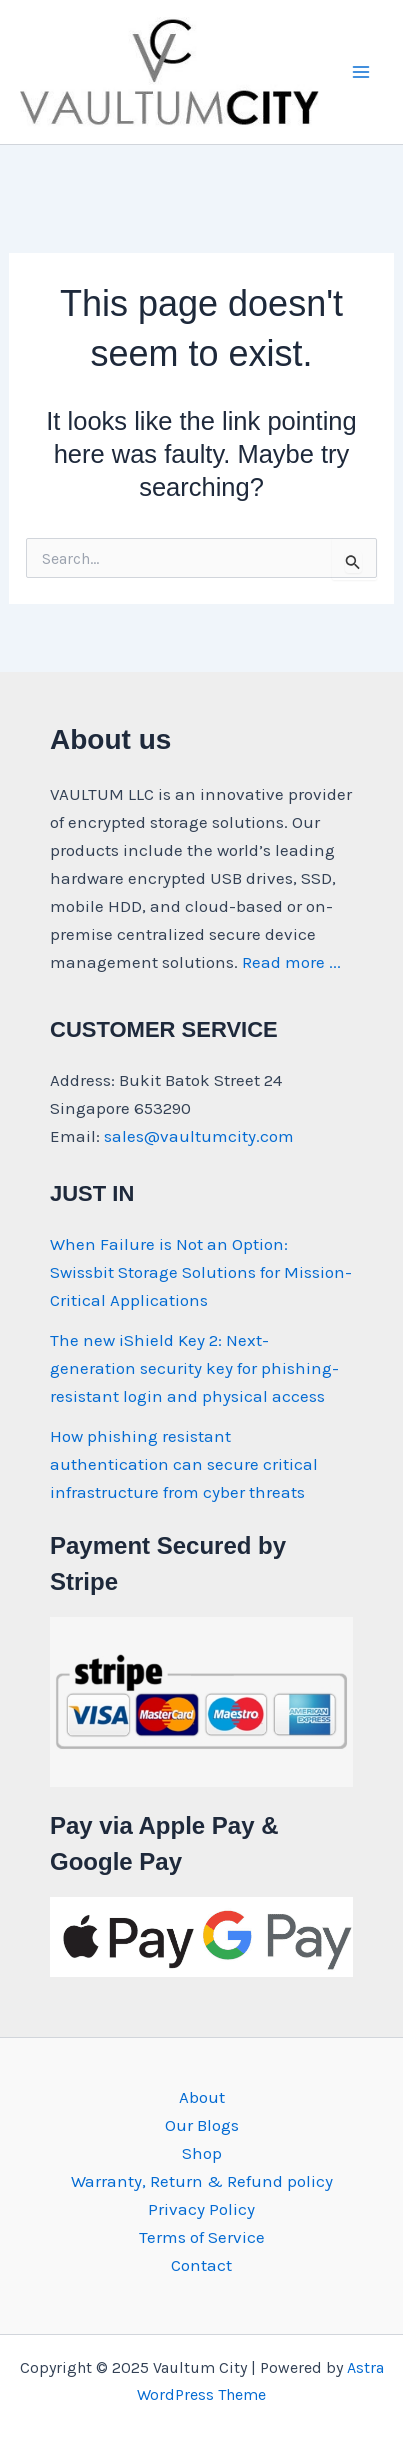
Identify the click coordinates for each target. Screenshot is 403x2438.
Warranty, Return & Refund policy (202, 2181)
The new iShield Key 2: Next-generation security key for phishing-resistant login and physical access (194, 1368)
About (202, 2097)
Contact (201, 2265)
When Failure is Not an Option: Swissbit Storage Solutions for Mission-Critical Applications (201, 1272)
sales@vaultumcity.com (199, 1136)
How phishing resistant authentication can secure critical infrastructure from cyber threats (184, 1464)
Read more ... (291, 962)
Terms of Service (202, 2237)
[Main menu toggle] (361, 72)
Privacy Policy (201, 2209)
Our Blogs (202, 2125)
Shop (202, 2153)
